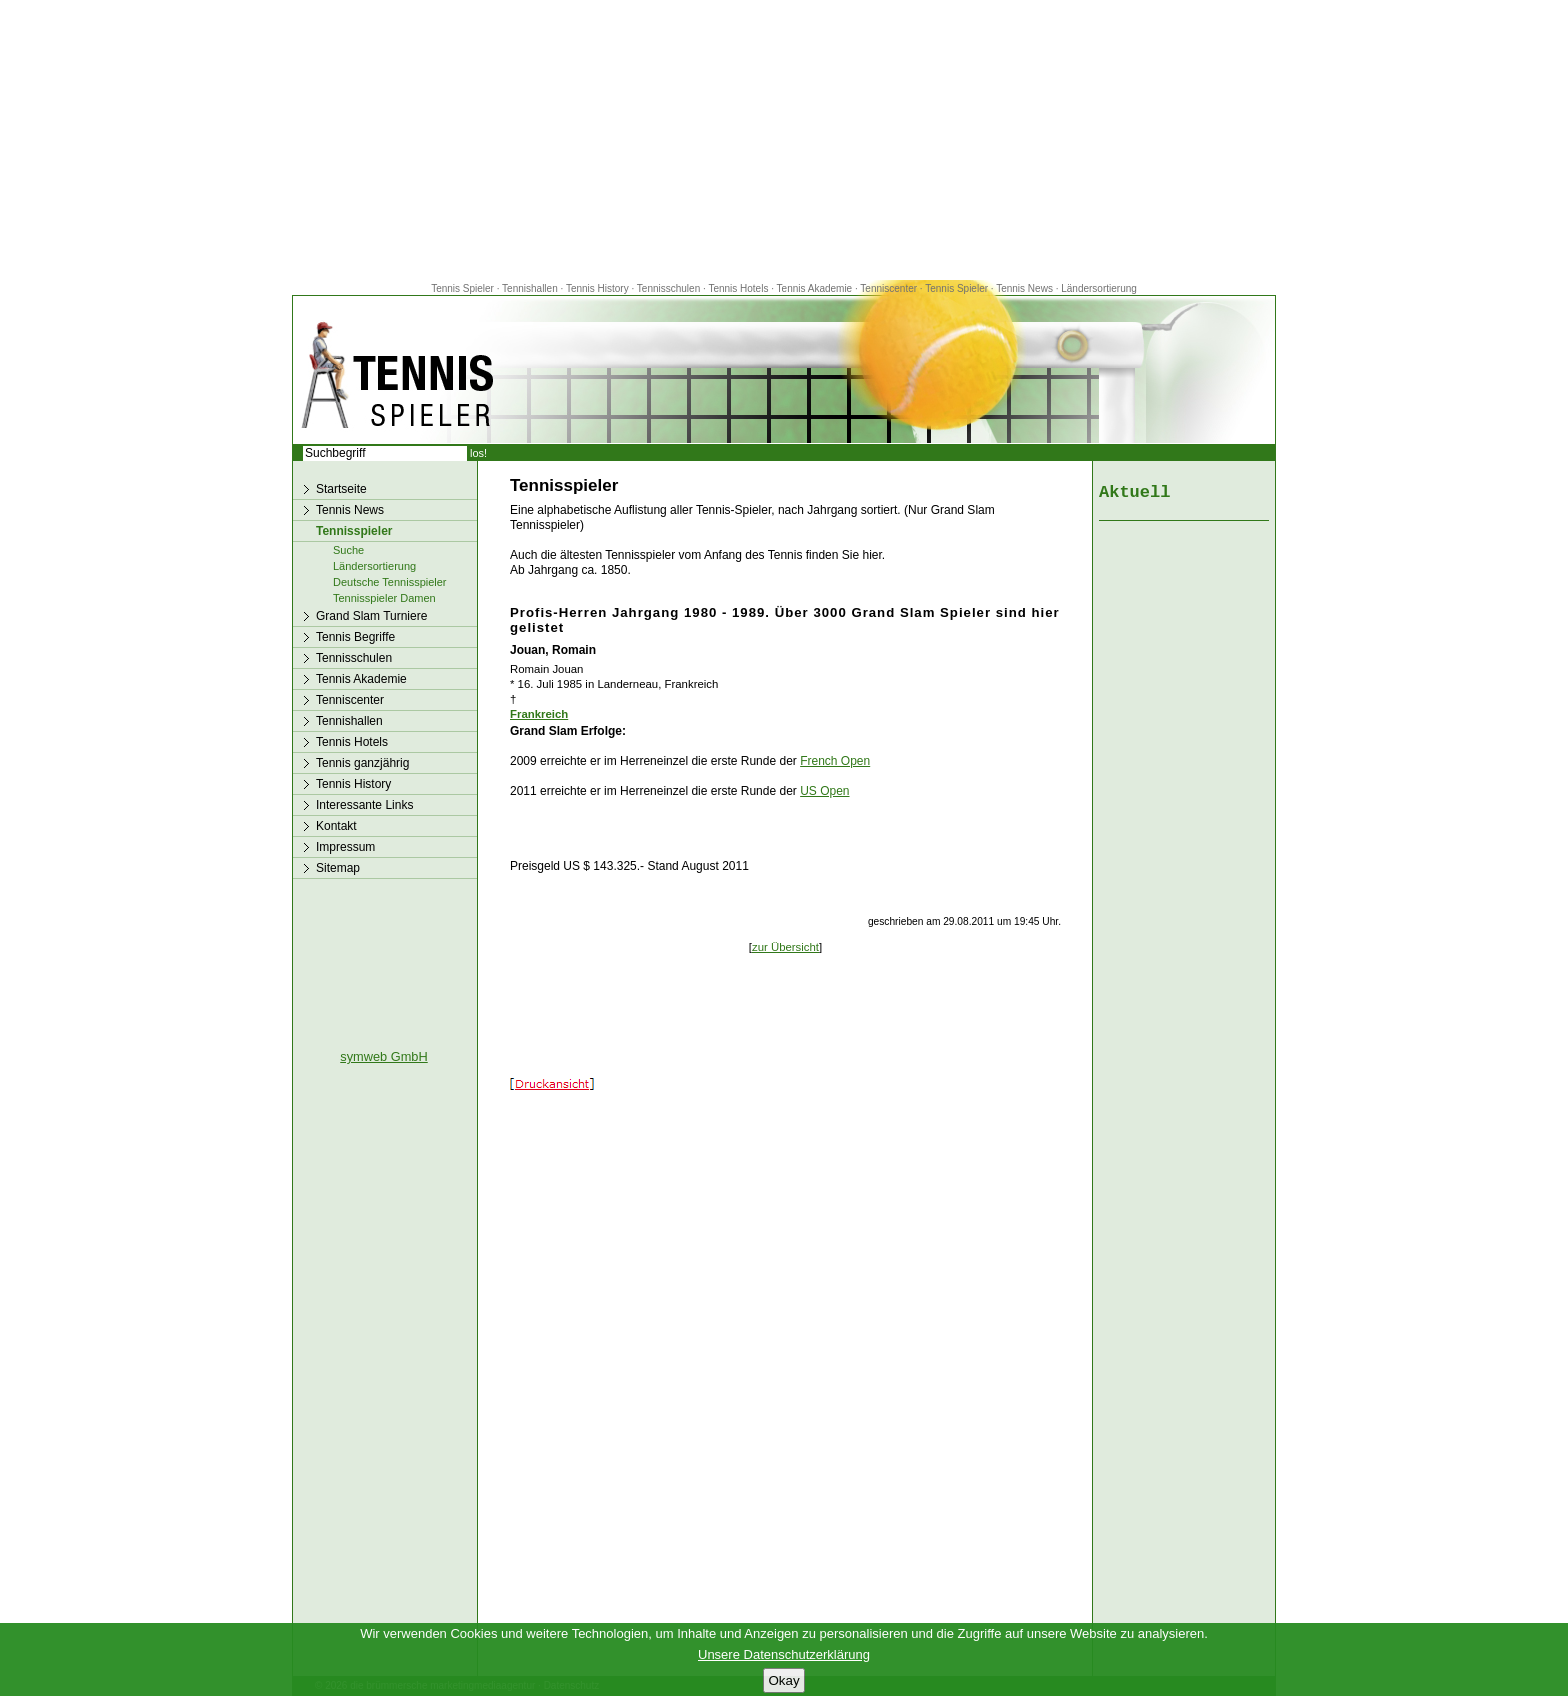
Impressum (345, 847)
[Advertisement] (784, 140)
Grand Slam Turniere (371, 616)
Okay (783, 1680)
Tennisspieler (354, 531)
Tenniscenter (888, 288)
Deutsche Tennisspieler (390, 582)
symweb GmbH (383, 1056)
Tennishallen (531, 288)
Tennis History (597, 288)
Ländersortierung (1099, 288)
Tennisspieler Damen (384, 598)
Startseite (341, 489)
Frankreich (539, 714)
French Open (835, 761)
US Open (824, 791)
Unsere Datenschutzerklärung (784, 1654)
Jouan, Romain (553, 650)
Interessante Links (364, 805)
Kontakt (336, 826)
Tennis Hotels (739, 288)
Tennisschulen (668, 288)
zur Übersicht (785, 947)
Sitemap (338, 868)
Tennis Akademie (816, 288)
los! (478, 453)
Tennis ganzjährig (362, 763)
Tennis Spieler (462, 288)
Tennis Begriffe (355, 637)
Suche (348, 550)
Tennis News (1024, 288)
